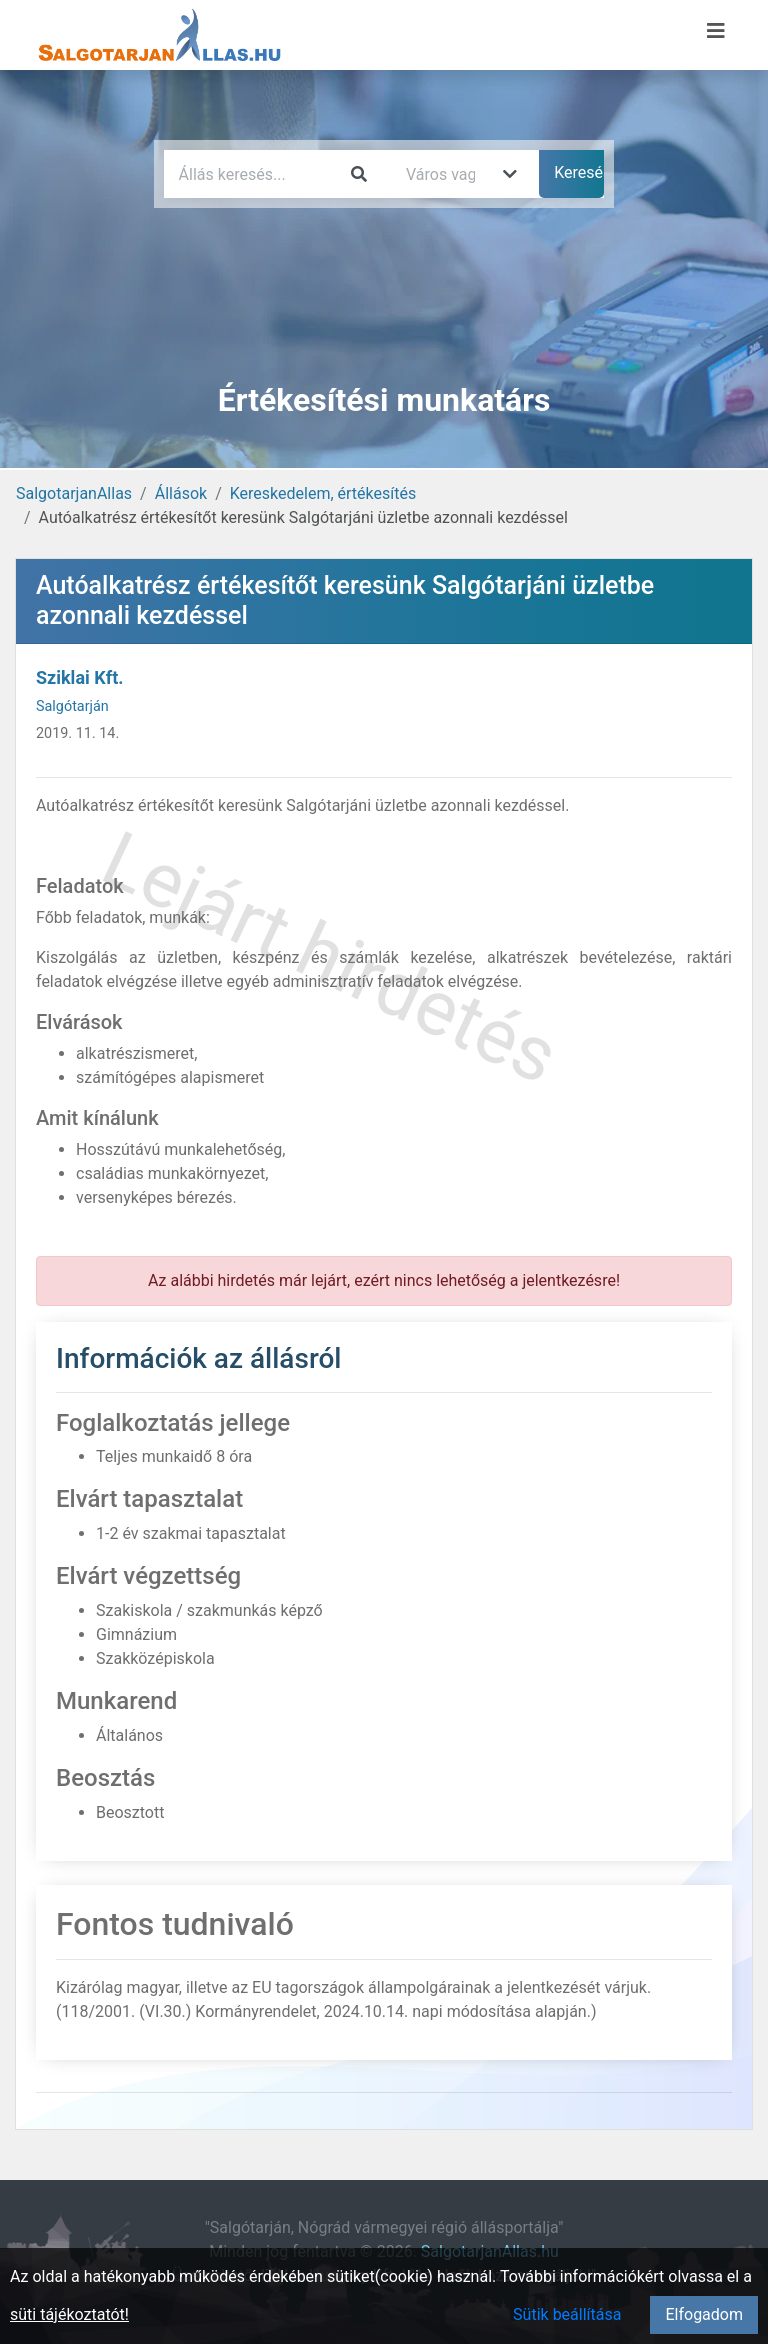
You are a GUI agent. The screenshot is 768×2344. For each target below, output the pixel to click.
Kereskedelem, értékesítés (323, 493)
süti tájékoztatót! (69, 2314)
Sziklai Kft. (79, 677)
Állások (181, 493)
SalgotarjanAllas (74, 493)
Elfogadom (704, 2314)
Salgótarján (72, 706)
